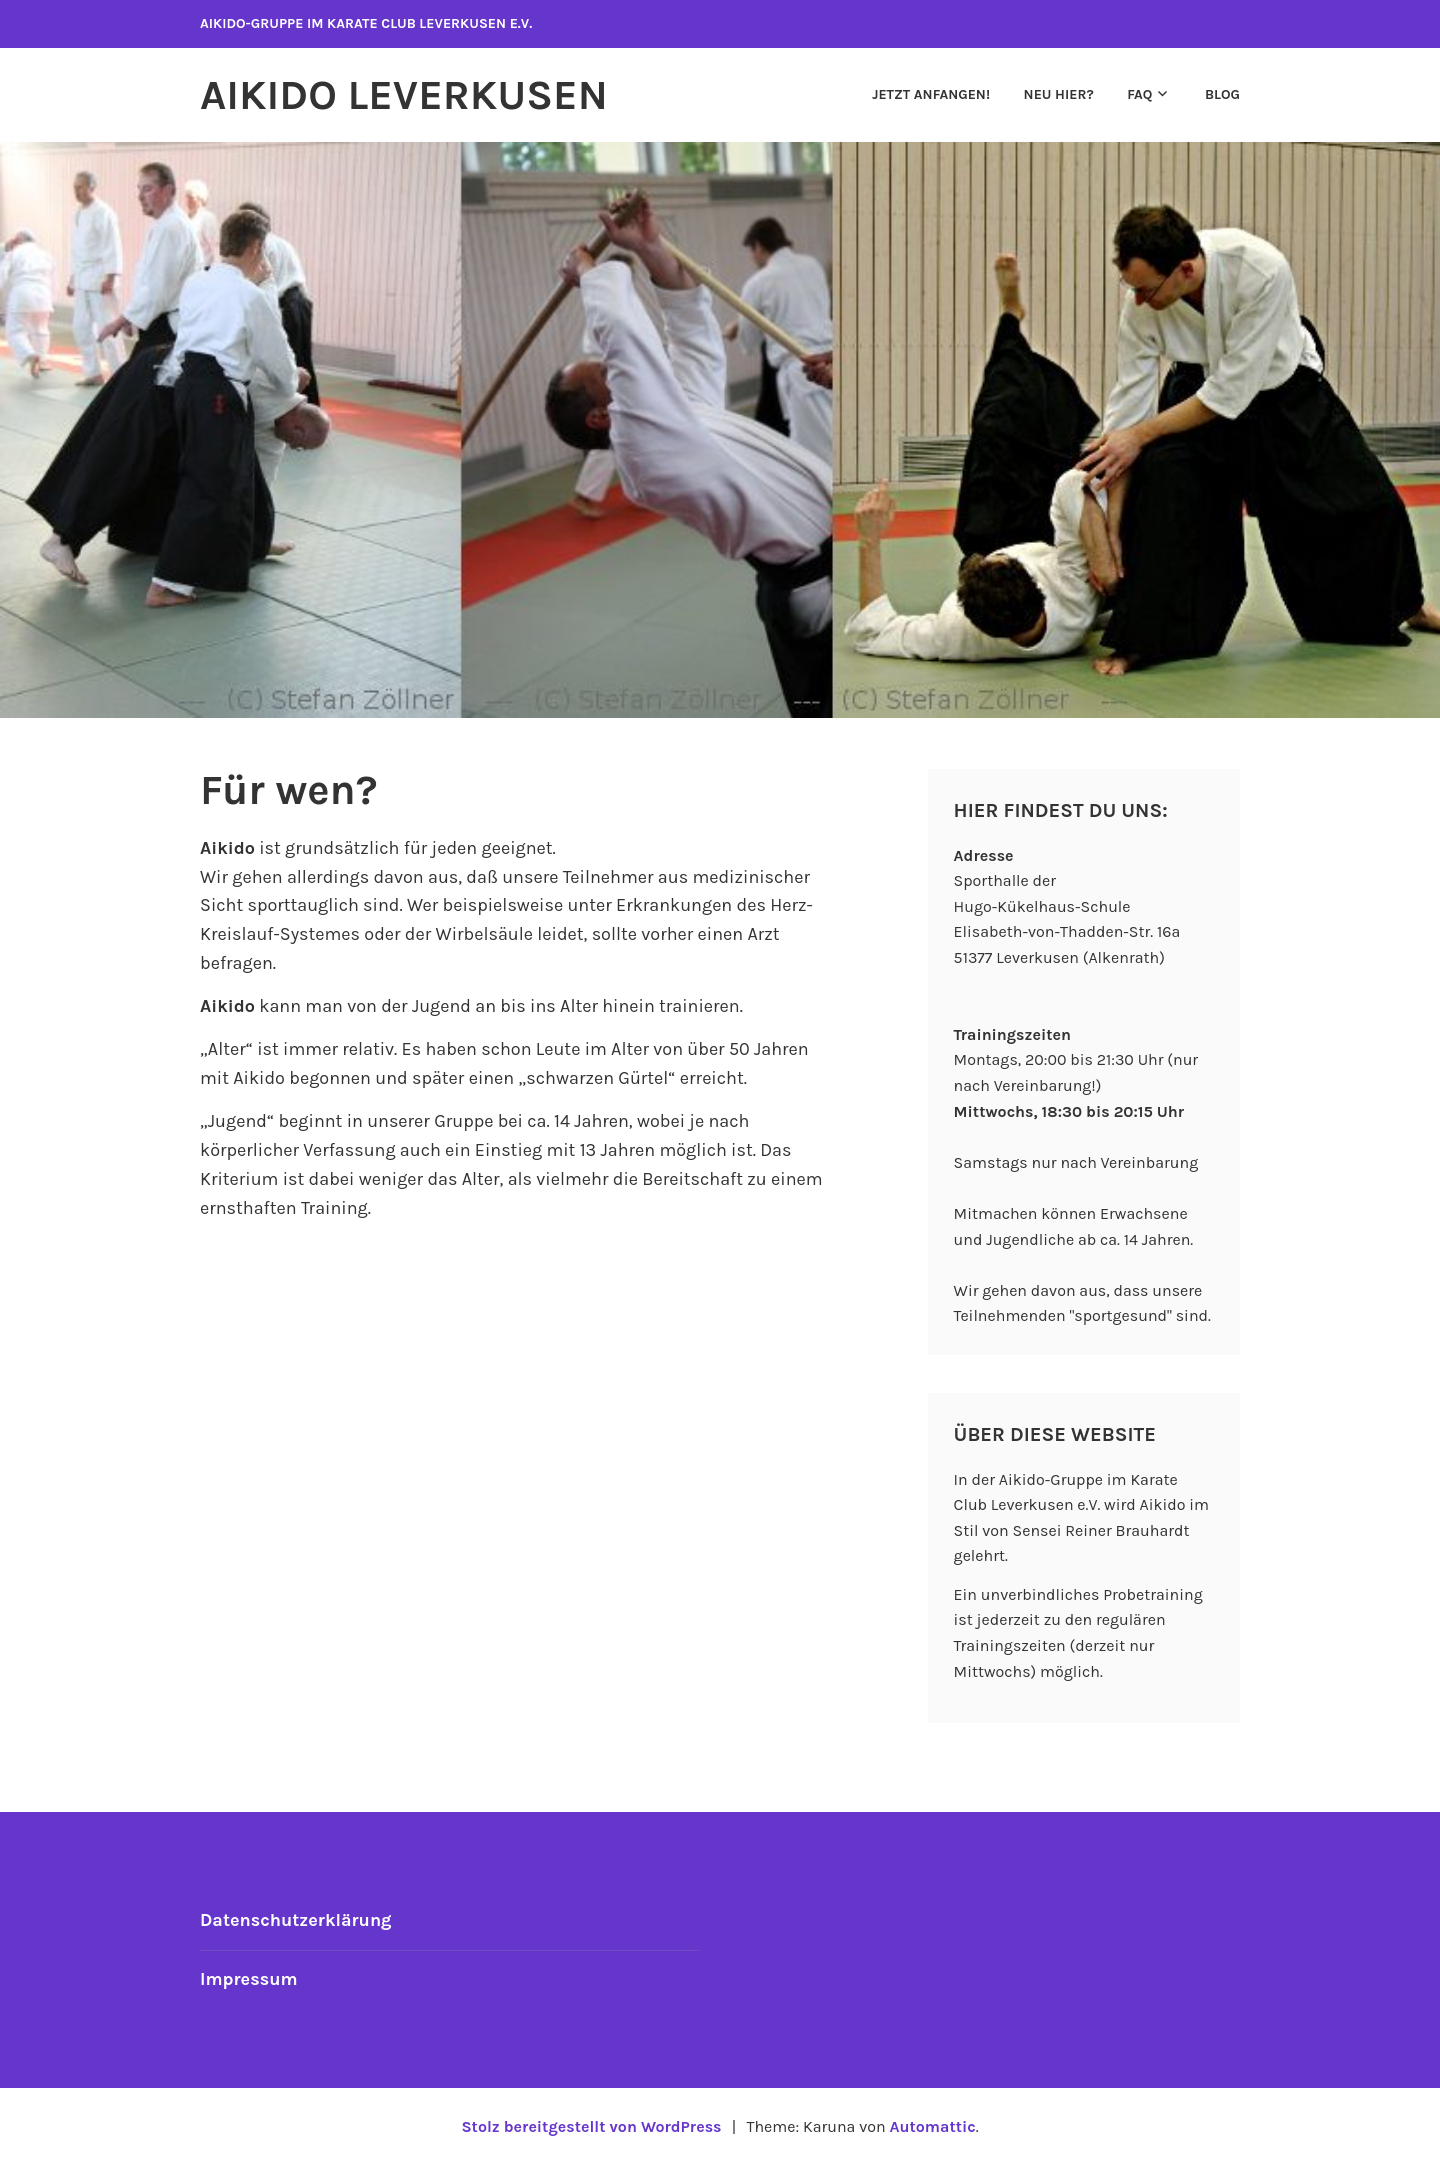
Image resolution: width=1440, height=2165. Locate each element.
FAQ (1139, 94)
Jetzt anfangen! (931, 94)
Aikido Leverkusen (404, 95)
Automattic (932, 2126)
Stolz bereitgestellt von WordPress (591, 2126)
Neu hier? (1059, 94)
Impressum (249, 1979)
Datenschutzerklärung (296, 1920)
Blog (1222, 94)
